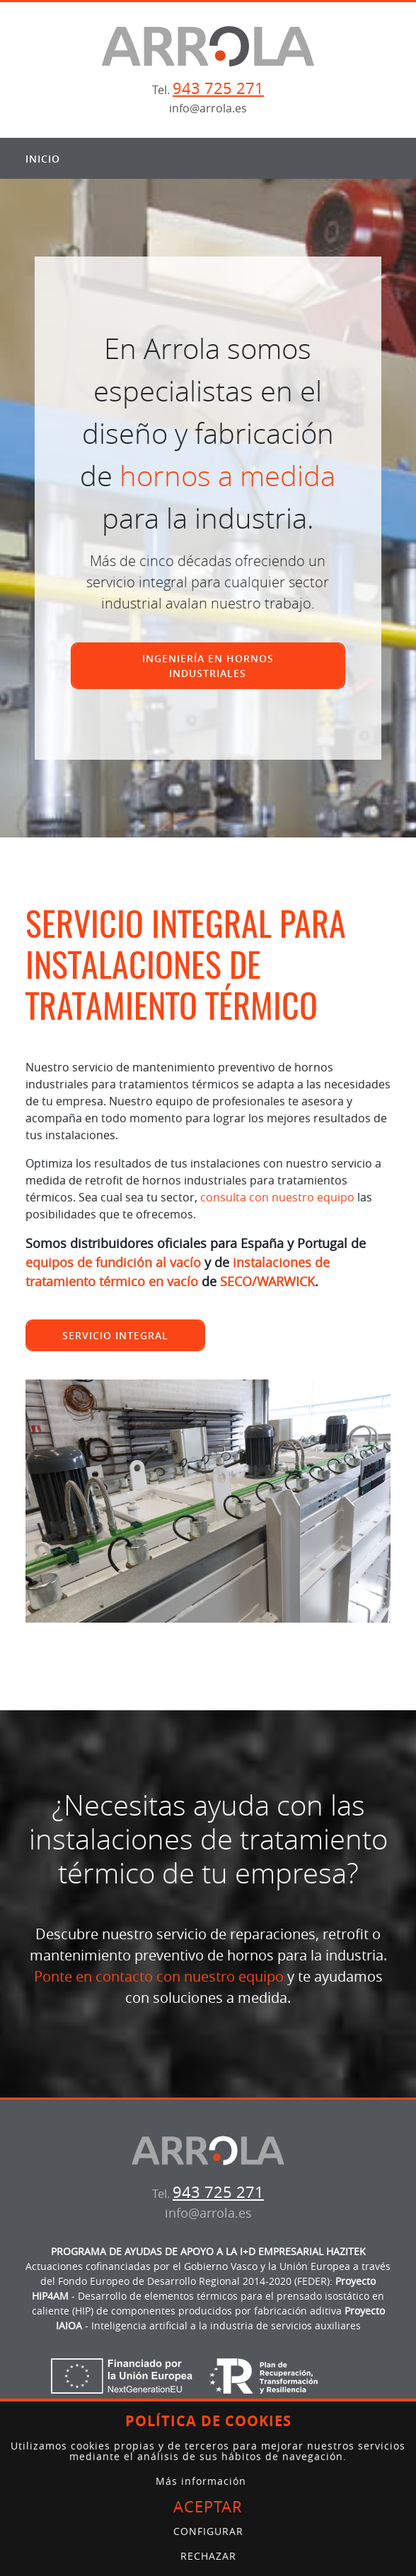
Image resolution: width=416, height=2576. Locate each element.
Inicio (42, 158)
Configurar (208, 2531)
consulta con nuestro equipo (277, 1197)
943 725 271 (218, 88)
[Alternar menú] (376, 158)
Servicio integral (115, 1335)
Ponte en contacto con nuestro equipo (159, 1976)
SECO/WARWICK (267, 1281)
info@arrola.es (208, 108)
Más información (201, 2481)
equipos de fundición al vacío (113, 1262)
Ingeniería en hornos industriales (208, 666)
